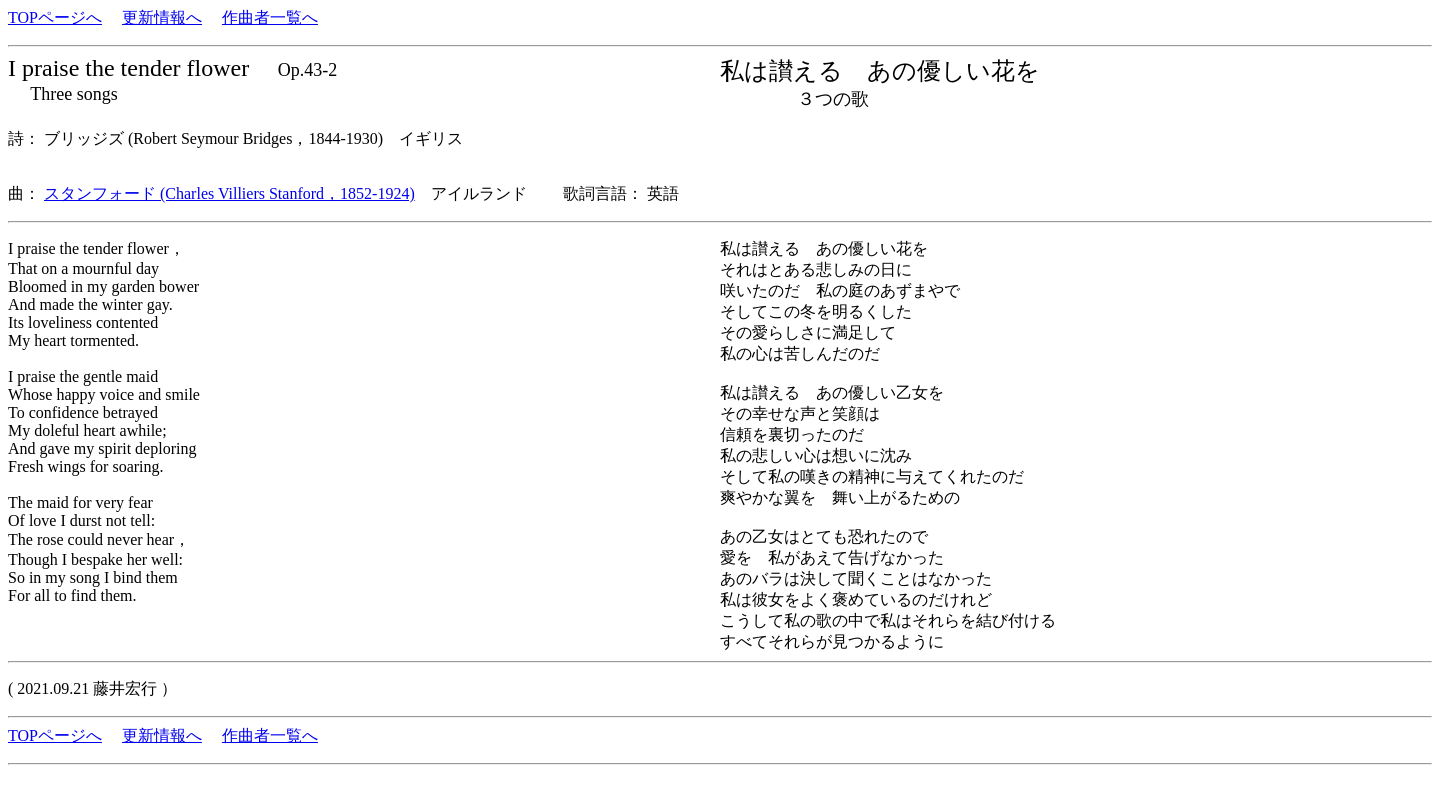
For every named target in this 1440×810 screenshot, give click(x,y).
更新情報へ (162, 17)
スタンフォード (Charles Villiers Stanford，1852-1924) (229, 193)
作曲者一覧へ (270, 17)
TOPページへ (55, 17)
